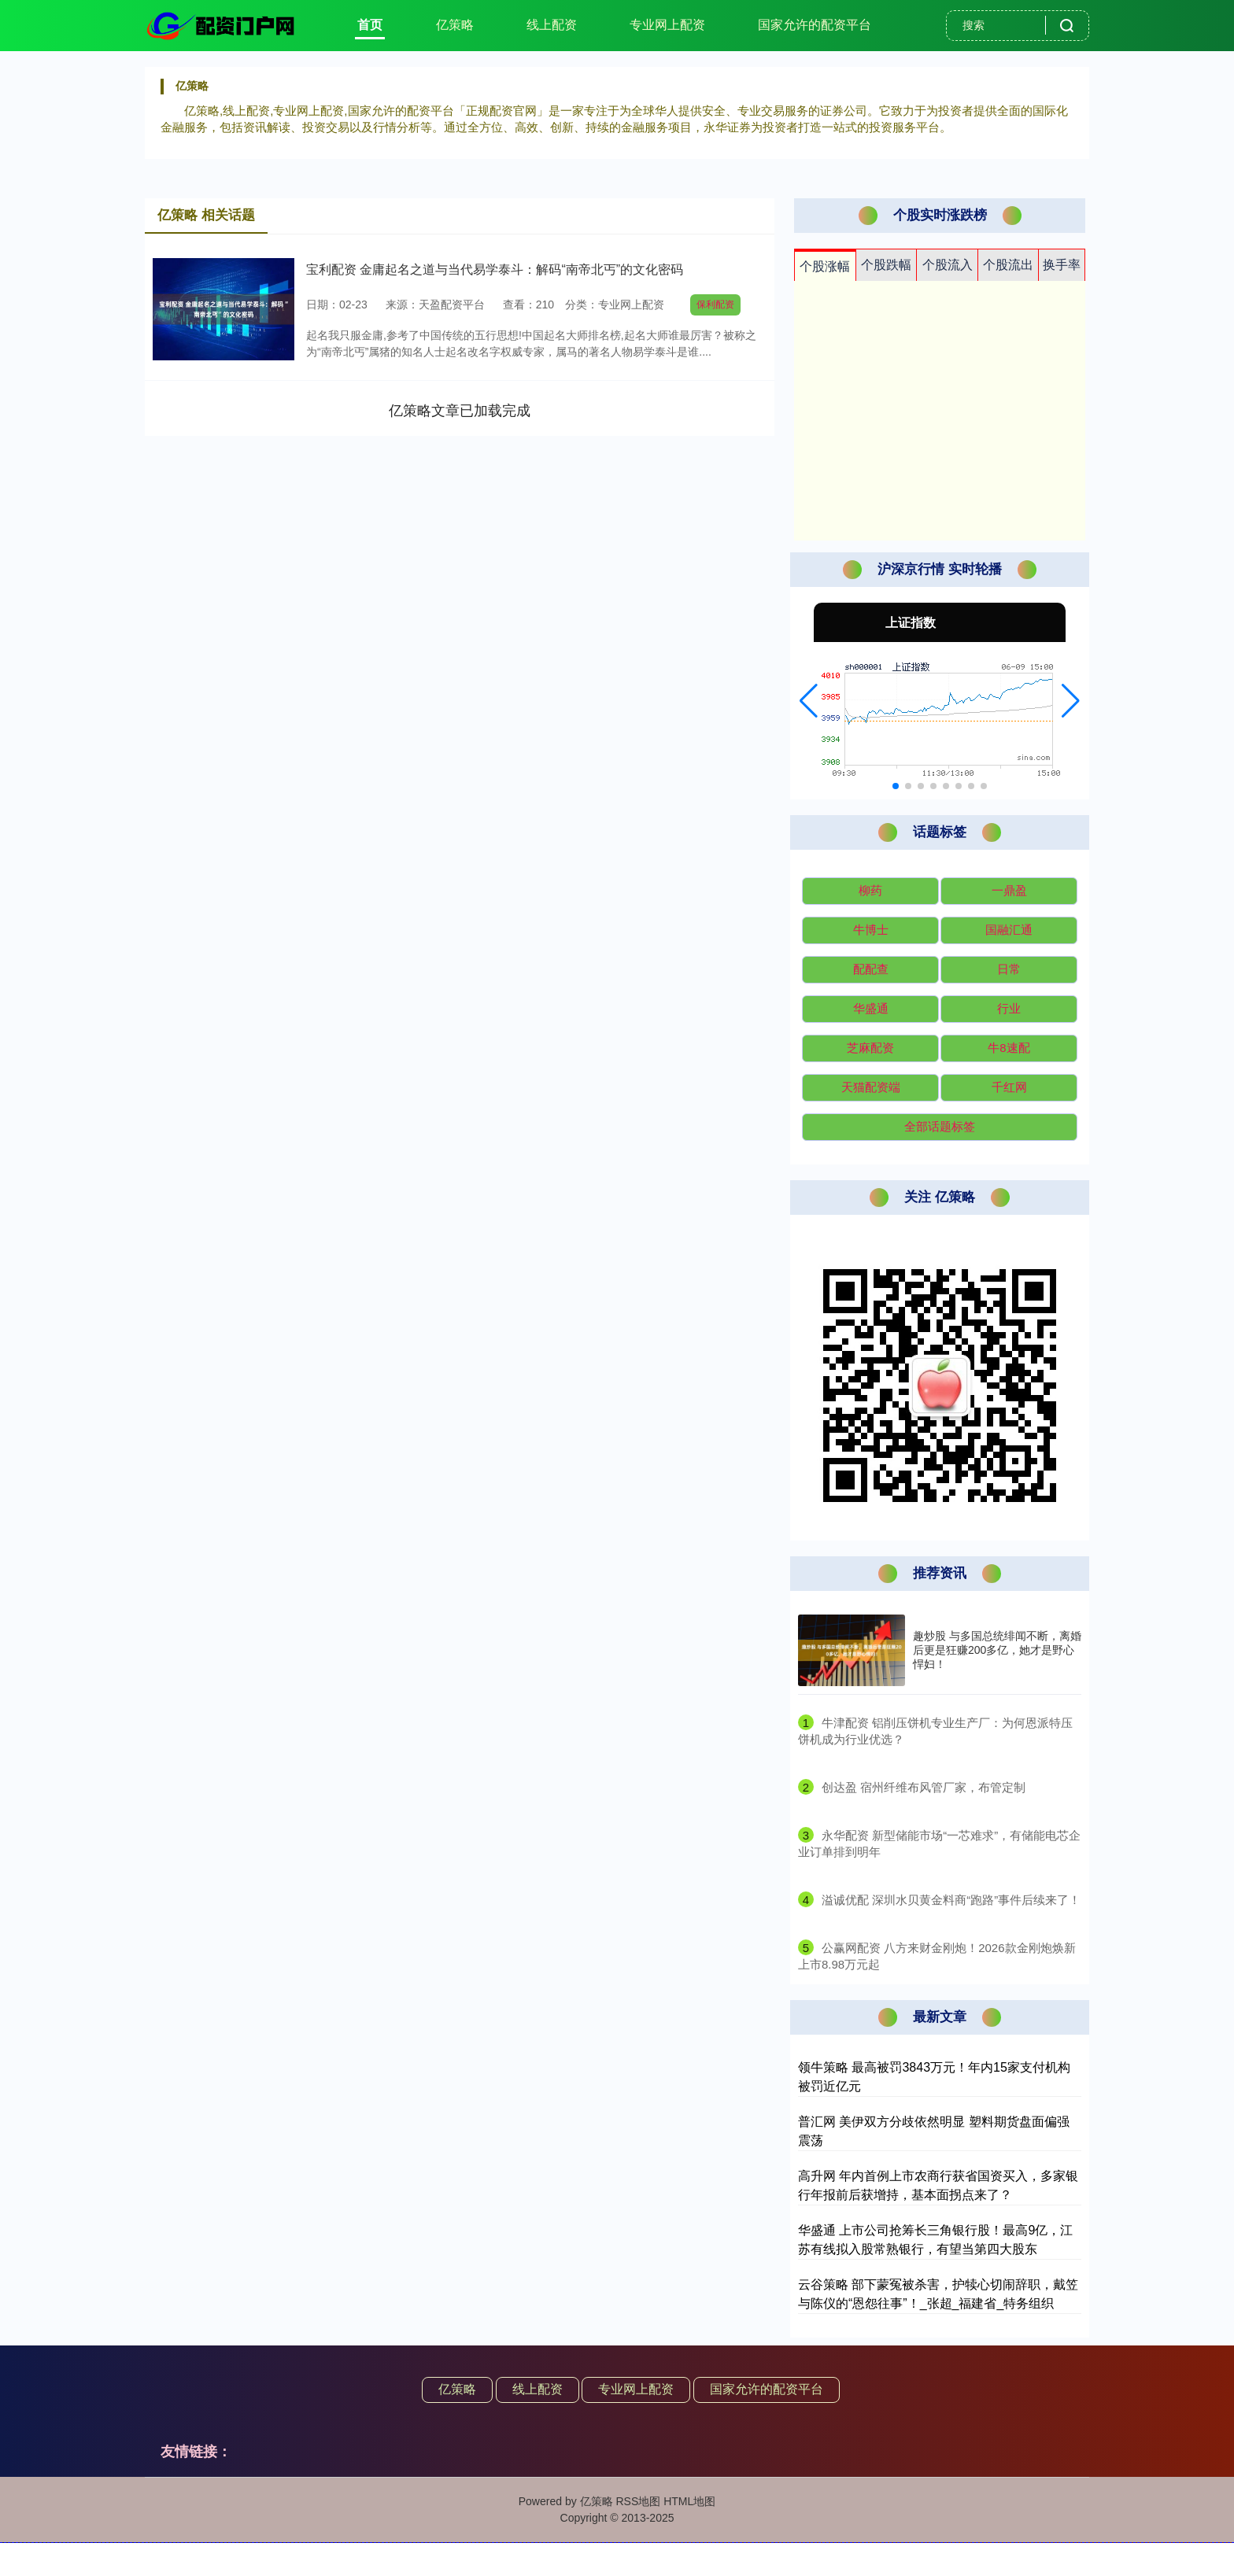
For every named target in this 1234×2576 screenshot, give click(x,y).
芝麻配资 (870, 1047)
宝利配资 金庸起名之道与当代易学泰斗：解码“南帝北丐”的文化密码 (494, 269)
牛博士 (871, 929)
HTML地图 (689, 2501)
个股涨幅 (825, 266)
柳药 (870, 890)
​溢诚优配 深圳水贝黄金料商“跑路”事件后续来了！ (951, 1899)
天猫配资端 (870, 1087)
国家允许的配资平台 (814, 24)
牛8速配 (1008, 1047)
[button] (808, 701)
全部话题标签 (939, 1126)
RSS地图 (637, 2501)
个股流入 (947, 264)
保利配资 (715, 304)
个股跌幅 (886, 264)
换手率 (1062, 264)
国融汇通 (1009, 929)
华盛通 (871, 1008)
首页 (369, 24)
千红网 (1009, 1087)
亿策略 (455, 24)
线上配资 (551, 24)
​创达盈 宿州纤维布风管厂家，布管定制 (923, 1787)
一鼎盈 (1009, 890)
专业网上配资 (667, 24)
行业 (1009, 1008)
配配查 (871, 969)
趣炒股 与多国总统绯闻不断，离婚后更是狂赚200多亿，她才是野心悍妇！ (997, 1649)
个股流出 (1008, 264)
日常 (1009, 969)
